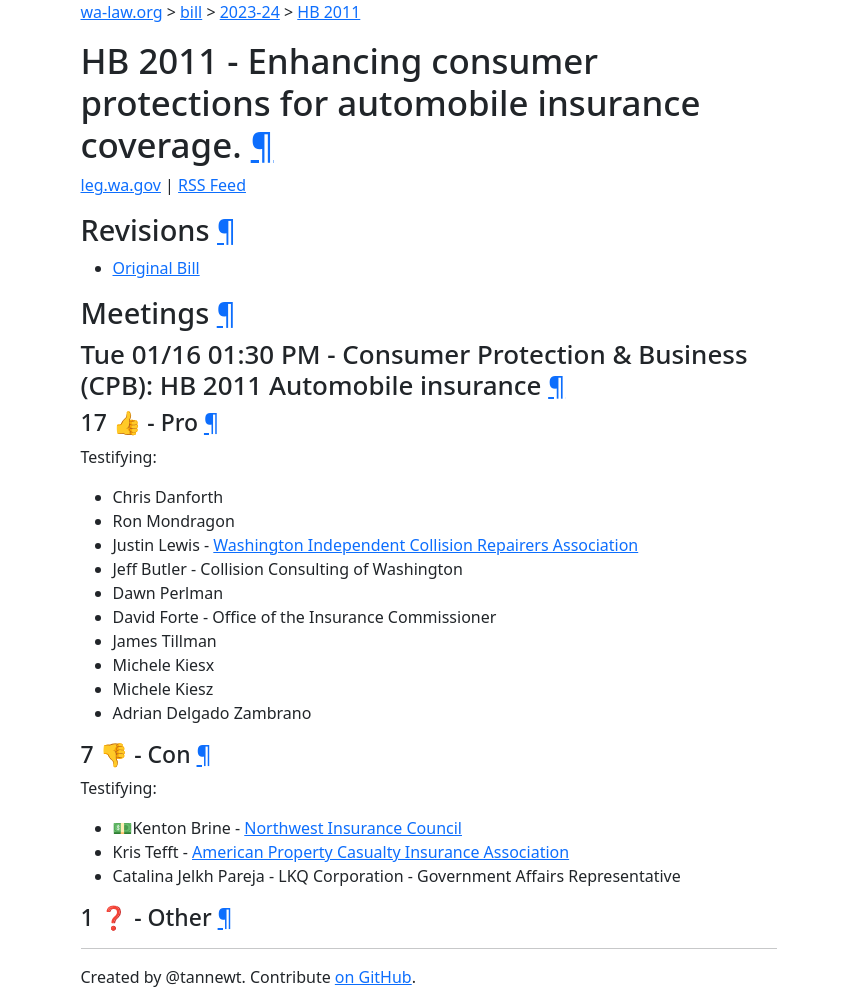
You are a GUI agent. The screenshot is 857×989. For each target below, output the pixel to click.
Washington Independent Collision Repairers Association (425, 545)
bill (191, 12)
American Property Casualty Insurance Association (380, 852)
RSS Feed (212, 185)
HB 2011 (328, 12)
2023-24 (250, 12)
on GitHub (373, 977)
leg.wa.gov (121, 185)
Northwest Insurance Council (353, 828)
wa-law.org (122, 12)
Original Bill (156, 268)
